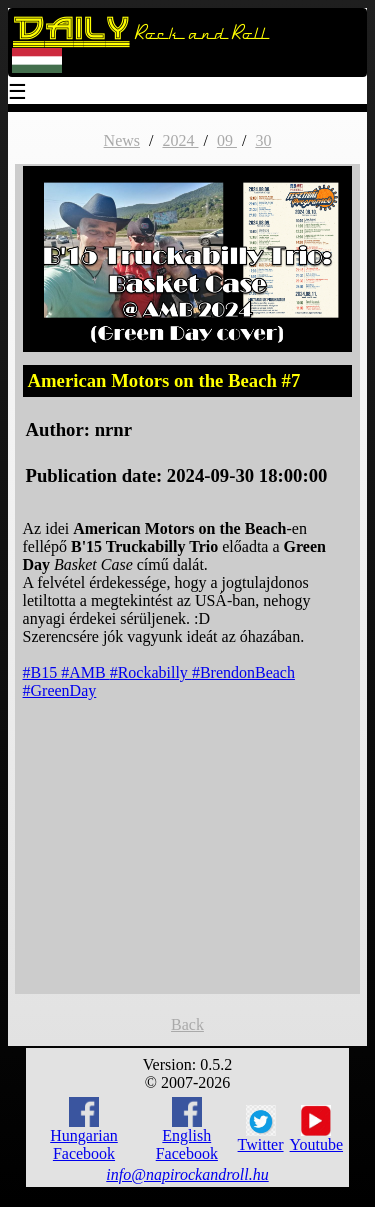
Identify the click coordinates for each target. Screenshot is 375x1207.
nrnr (113, 429)
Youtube (317, 1129)
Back (187, 1024)
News (122, 140)
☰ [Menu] (18, 93)
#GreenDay (60, 690)
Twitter (261, 1129)
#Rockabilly (151, 672)
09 (227, 140)
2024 (180, 140)
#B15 (42, 672)
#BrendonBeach (243, 672)
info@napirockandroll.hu (187, 1174)
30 (263, 140)
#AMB (85, 672)
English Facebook (187, 1129)
